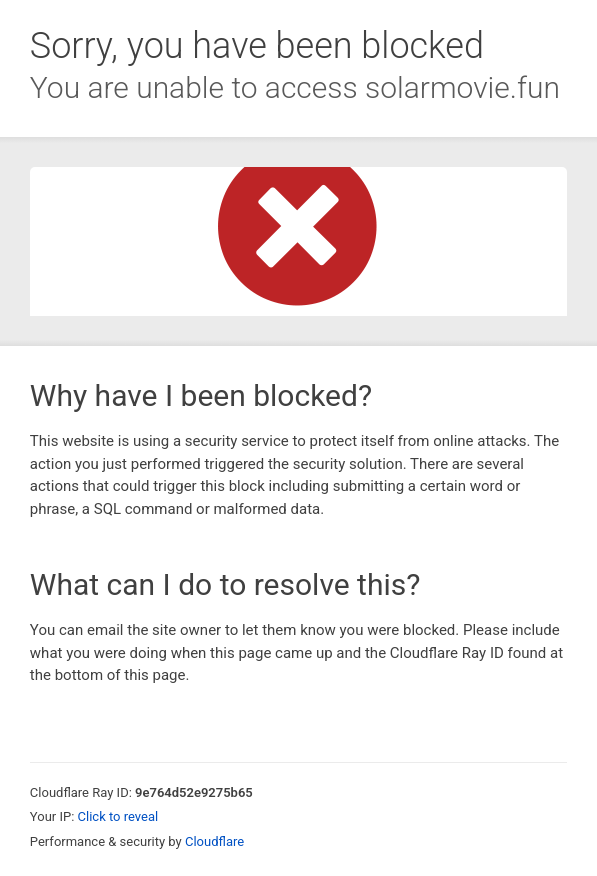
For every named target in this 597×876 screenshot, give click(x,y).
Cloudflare (214, 841)
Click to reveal (118, 816)
